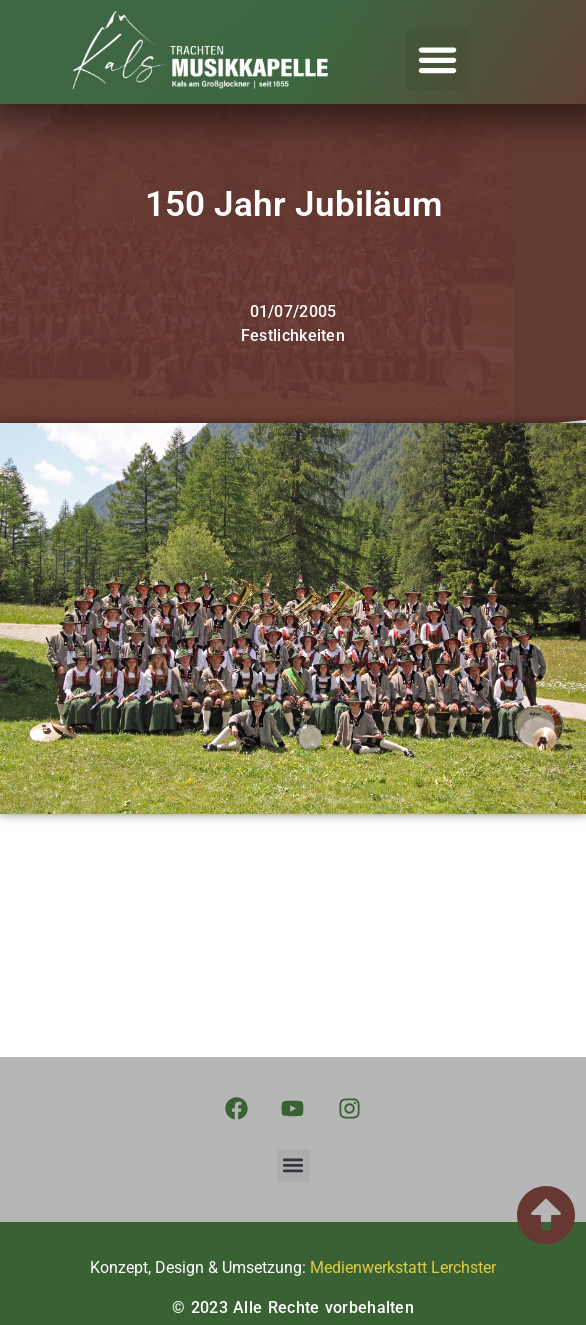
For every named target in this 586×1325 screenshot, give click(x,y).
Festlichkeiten (293, 335)
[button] (438, 60)
